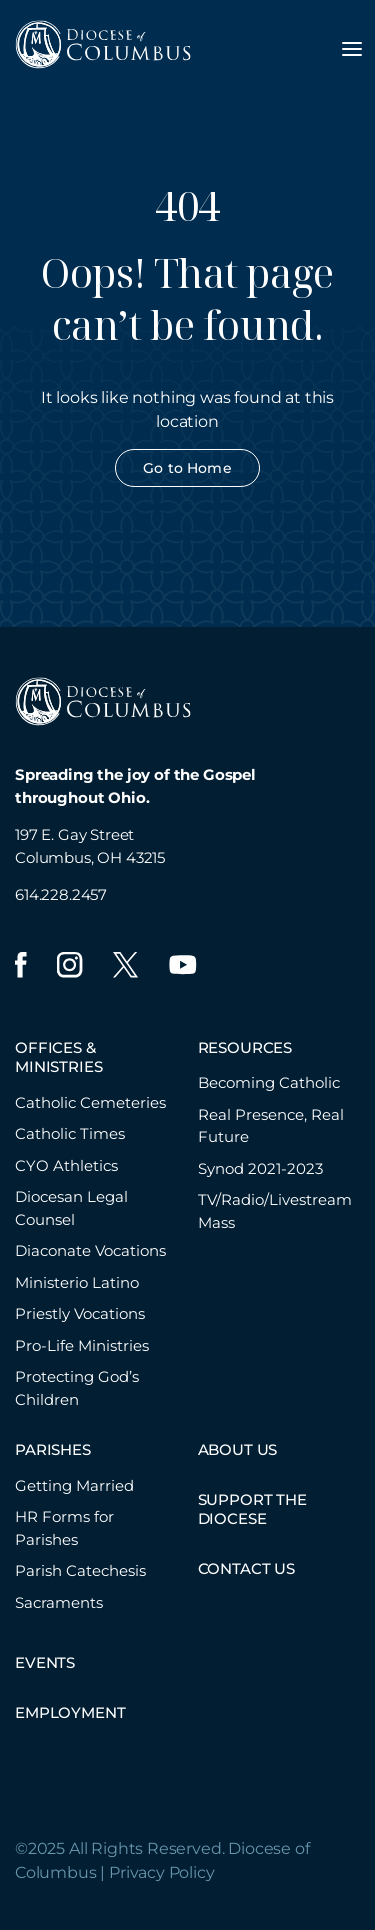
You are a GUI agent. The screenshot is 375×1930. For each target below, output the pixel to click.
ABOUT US (238, 1449)
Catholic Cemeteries (90, 1102)
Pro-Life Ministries (82, 1345)
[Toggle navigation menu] (352, 49)
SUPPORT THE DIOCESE (252, 1509)
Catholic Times (70, 1133)
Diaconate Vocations (90, 1250)
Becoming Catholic (269, 1082)
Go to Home (187, 468)
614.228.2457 (61, 894)
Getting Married (74, 1485)
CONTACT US (246, 1568)
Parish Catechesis (80, 1570)
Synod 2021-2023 (260, 1168)
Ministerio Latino (77, 1282)
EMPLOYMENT (70, 1712)
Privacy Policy (162, 1872)
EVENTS (45, 1662)
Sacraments (59, 1602)
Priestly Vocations (80, 1313)
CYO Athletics (66, 1165)
